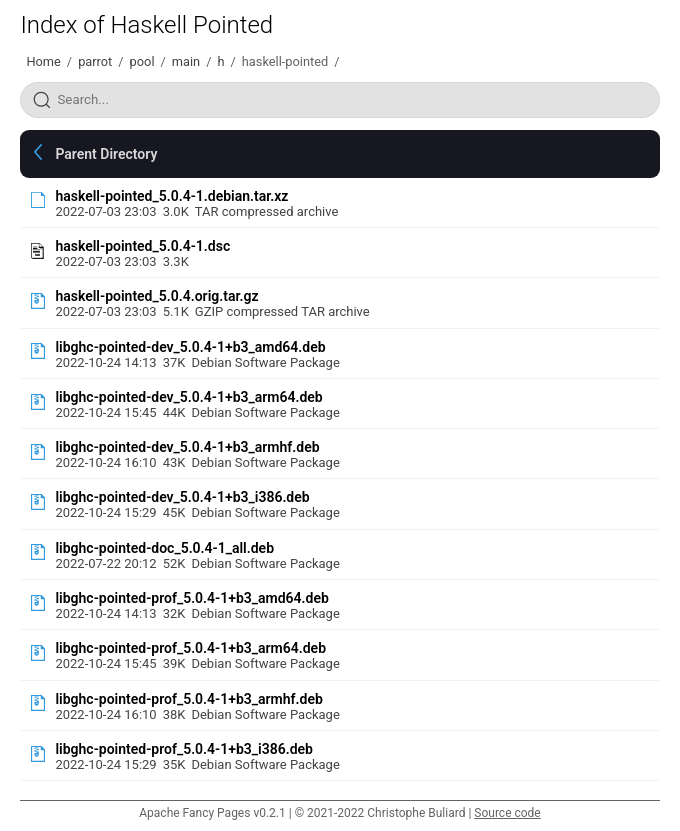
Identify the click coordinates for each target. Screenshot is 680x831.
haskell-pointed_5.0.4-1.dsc (142, 246)
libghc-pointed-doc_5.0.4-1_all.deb (164, 548)
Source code (507, 813)
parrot (95, 61)
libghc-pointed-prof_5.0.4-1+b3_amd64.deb (191, 598)
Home (43, 61)
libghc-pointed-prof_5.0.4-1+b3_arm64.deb (190, 648)
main (186, 61)
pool (142, 61)
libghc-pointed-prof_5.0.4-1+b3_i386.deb (184, 749)
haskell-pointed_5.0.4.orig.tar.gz (156, 296)
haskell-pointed (285, 61)
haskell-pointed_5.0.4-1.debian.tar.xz (171, 196)
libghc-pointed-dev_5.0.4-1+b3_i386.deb (182, 497)
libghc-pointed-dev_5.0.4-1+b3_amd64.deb (190, 347)
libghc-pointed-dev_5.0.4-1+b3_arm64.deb (188, 397)
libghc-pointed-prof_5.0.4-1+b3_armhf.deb (188, 699)
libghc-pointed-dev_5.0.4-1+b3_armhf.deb (187, 447)
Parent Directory (106, 154)
